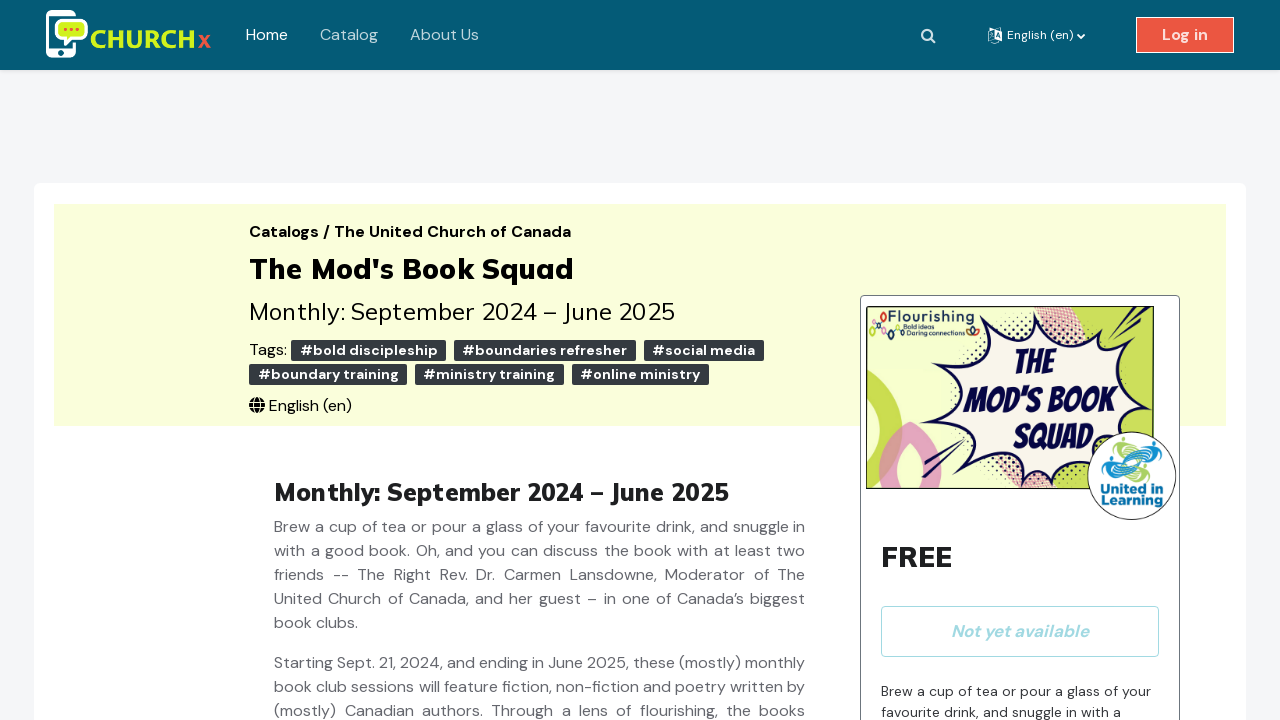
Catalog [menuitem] (349, 34)
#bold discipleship (378, 332)
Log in (1185, 34)
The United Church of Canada (462, 213)
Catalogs (296, 213)
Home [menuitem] (267, 34)
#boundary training (337, 356)
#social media (713, 332)
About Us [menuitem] (444, 34)
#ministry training (499, 356)
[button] (928, 35)
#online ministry (650, 356)
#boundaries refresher (554, 332)
